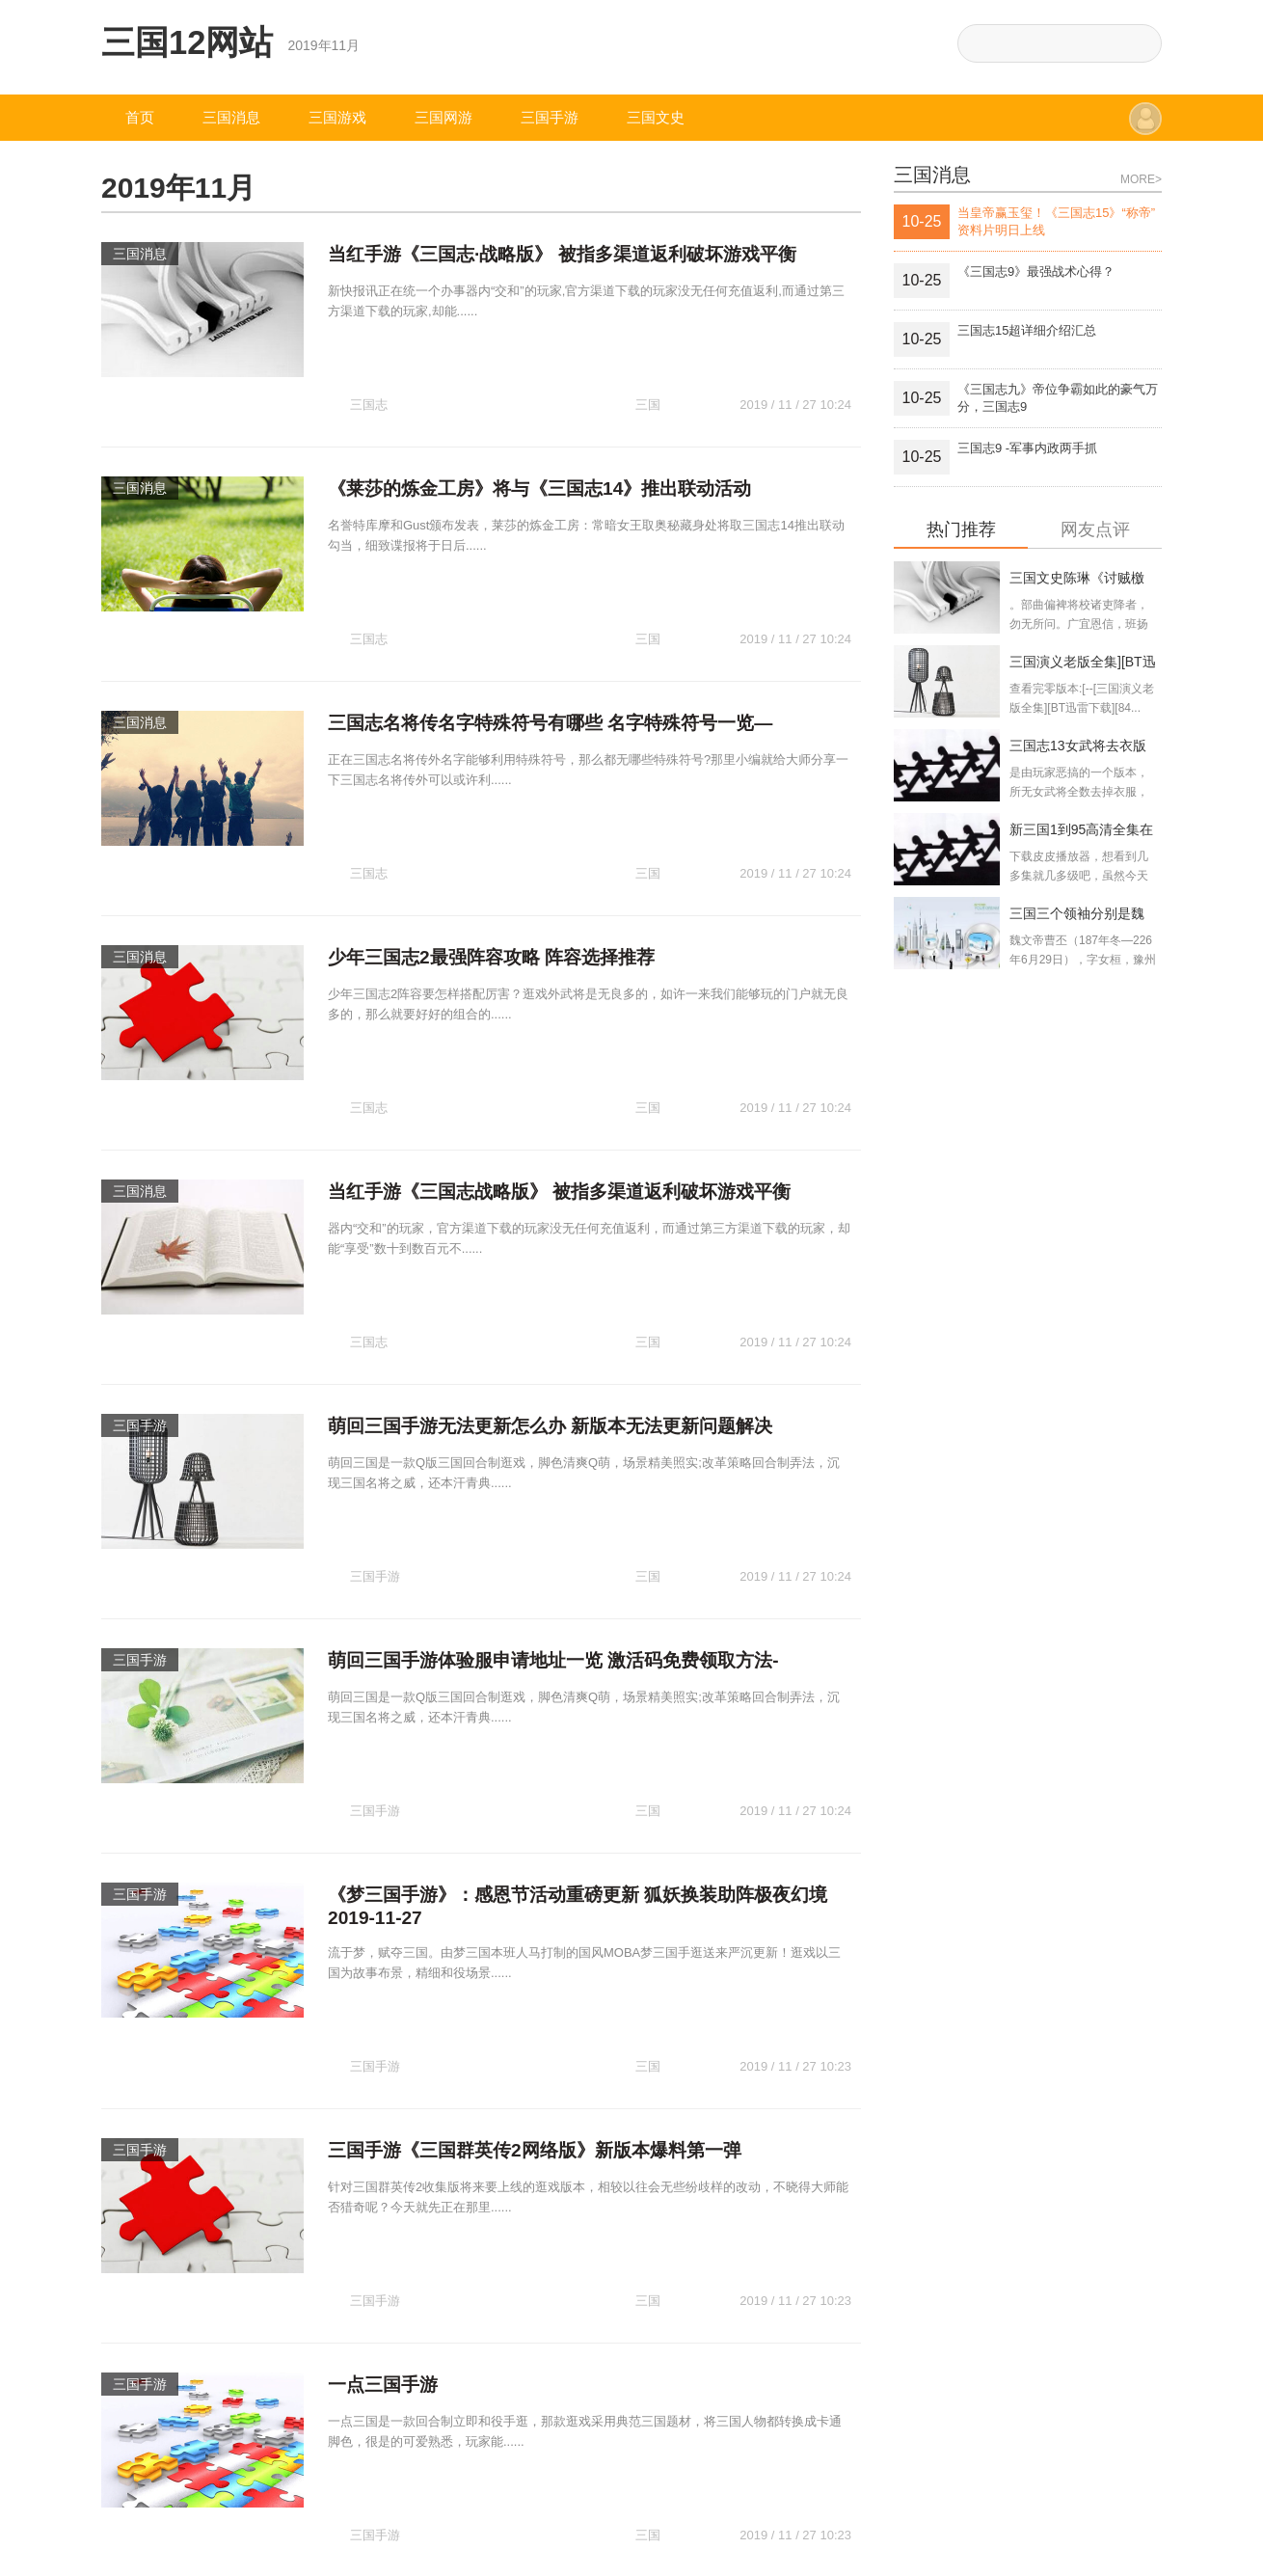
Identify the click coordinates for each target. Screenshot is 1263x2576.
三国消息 (231, 117)
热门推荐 (961, 530)
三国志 (369, 369)
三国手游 (549, 117)
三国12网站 (187, 42)
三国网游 (443, 117)
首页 (139, 117)
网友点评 (1095, 530)
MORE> (1141, 179)
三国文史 (656, 117)
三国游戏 (337, 117)
